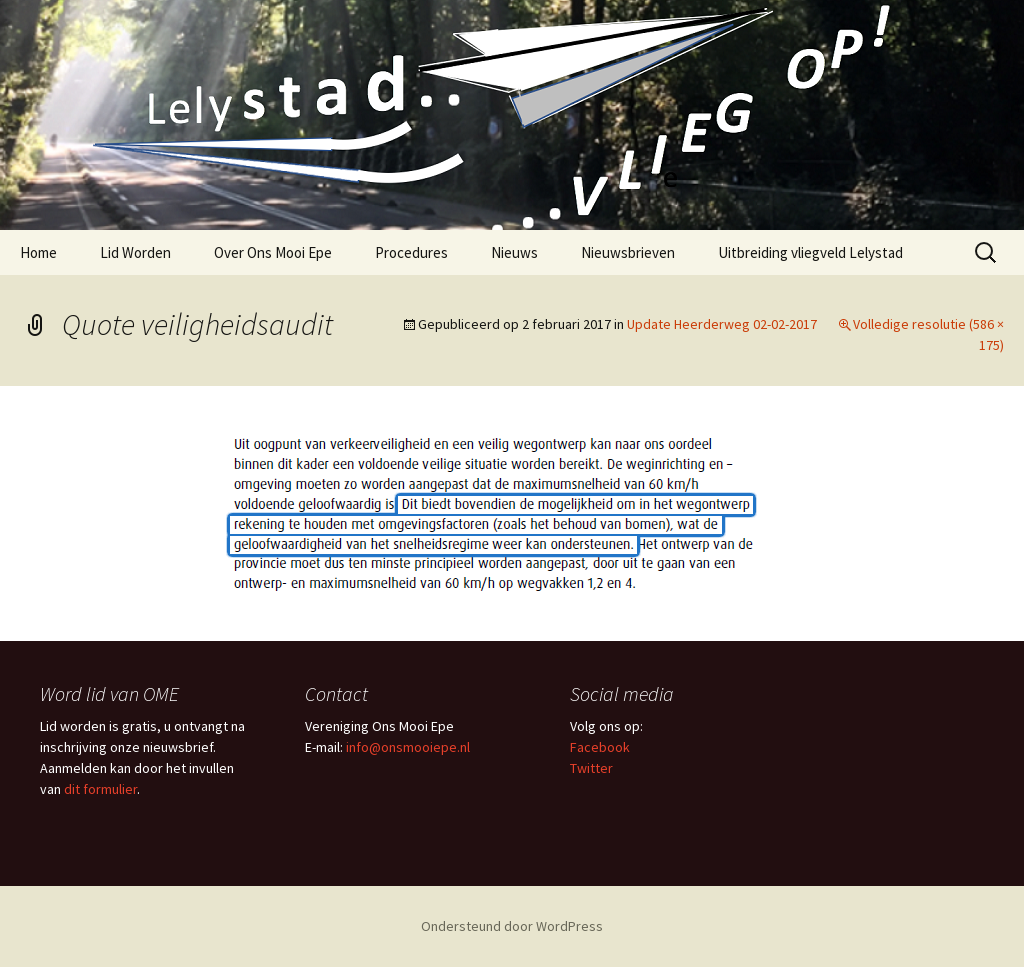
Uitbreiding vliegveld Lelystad (810, 252)
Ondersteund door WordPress (512, 926)
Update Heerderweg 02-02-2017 (722, 324)
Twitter (591, 768)
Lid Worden (135, 252)
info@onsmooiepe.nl (408, 747)
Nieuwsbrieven (628, 252)
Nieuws (514, 252)
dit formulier (100, 789)
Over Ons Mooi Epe (273, 252)
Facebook (600, 747)
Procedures (411, 252)
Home (38, 252)
